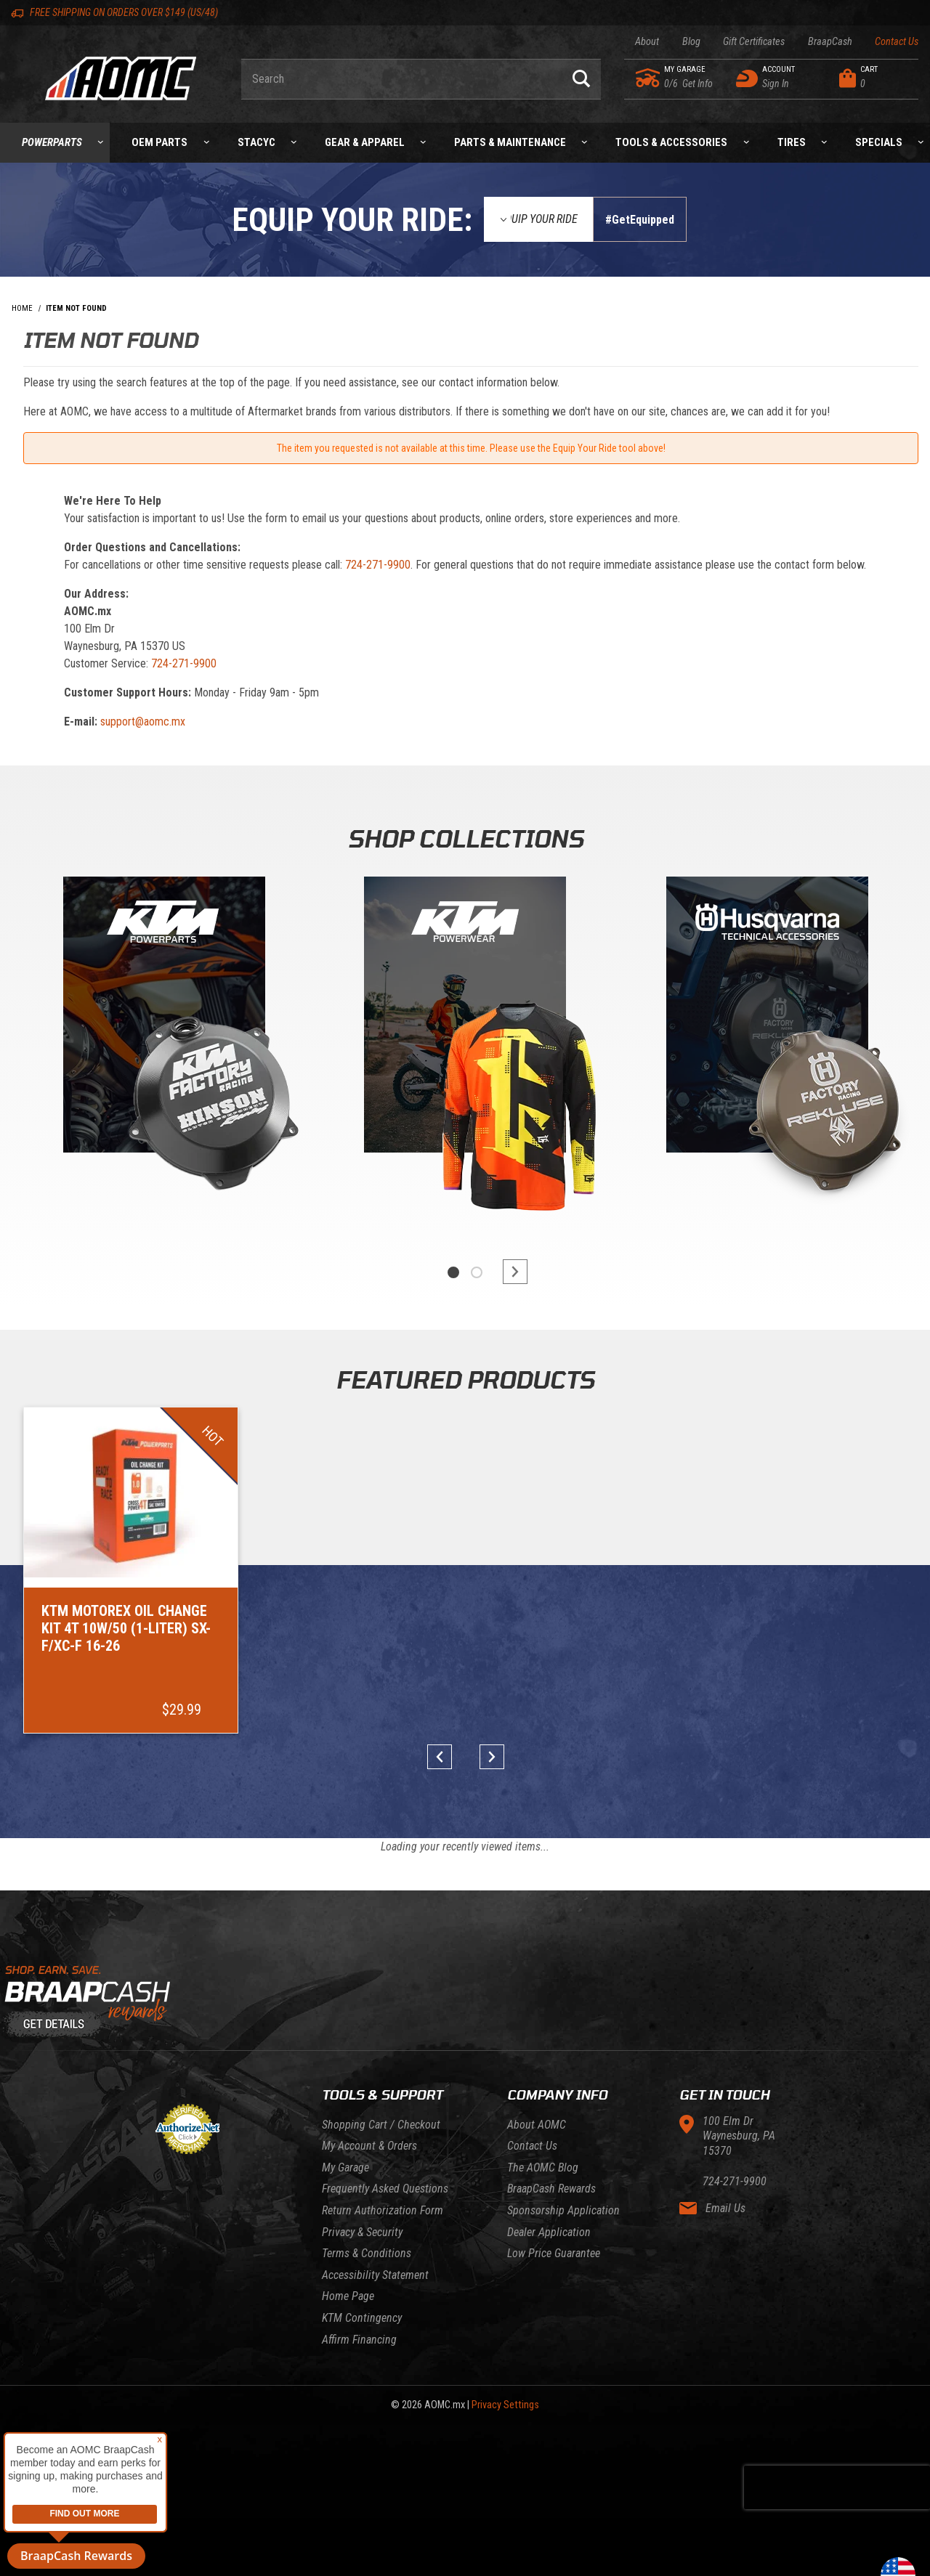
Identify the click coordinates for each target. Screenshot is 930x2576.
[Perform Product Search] (581, 79)
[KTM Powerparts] (162, 1018)
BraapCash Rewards (551, 2188)
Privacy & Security (362, 2232)
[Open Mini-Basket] (875, 78)
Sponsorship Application (563, 2210)
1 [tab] (453, 1272)
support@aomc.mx (142, 721)
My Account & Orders (369, 2146)
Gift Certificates (754, 42)
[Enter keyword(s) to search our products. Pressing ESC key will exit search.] (401, 79)
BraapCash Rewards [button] (76, 2556)
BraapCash (830, 42)
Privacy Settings (505, 2405)
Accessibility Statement (375, 2275)
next (508, 1271)
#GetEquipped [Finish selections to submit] (639, 220)
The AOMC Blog (542, 2167)
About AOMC (536, 2125)
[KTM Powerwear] (465, 1018)
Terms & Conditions (366, 2253)
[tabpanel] (163, 1051)
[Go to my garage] (648, 77)
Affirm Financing (359, 2340)
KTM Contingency (362, 2318)
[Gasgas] (767, 1018)
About (647, 42)
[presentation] (837, 2487)
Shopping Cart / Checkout (381, 2125)
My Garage (345, 2167)
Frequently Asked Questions (385, 2188)
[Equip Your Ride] (538, 219)
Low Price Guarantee (553, 2253)
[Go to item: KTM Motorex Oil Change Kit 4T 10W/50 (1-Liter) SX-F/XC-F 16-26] (131, 1570)
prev (444, 1756)
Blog (691, 42)
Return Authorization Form (382, 2210)
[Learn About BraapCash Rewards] (465, 2002)
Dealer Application (549, 2232)
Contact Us (896, 42)
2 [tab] (476, 1272)
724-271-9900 (378, 565)
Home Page (348, 2296)
